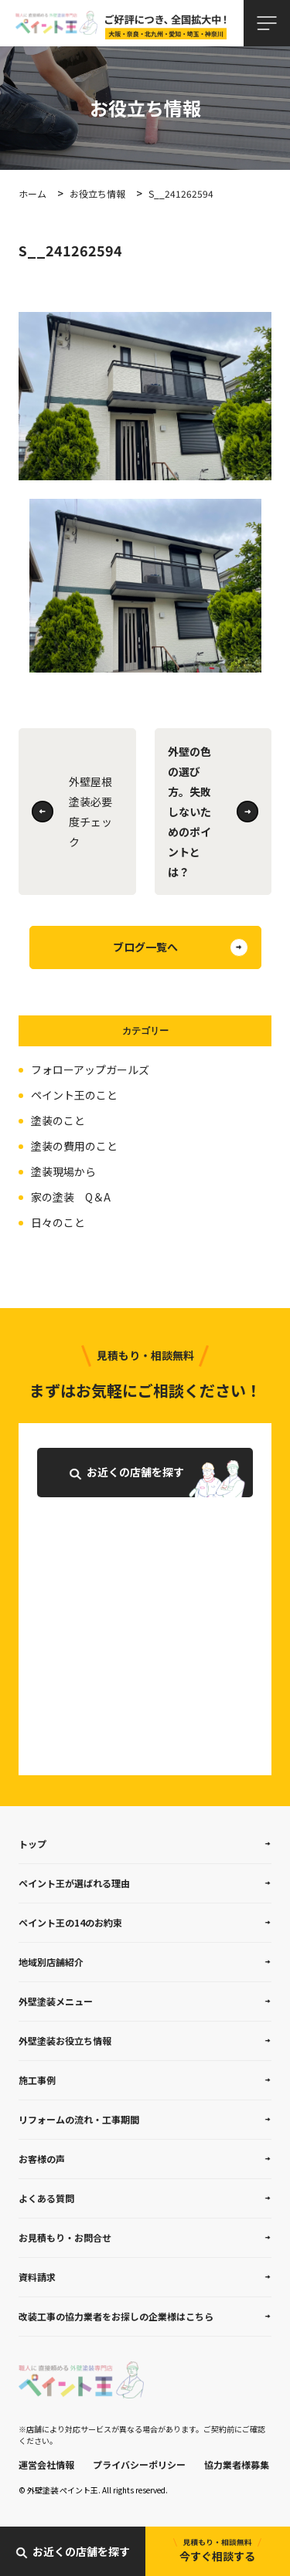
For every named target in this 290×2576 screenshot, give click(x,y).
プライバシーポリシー (139, 2464)
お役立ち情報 (97, 193)
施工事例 (37, 2079)
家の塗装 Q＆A (71, 1197)
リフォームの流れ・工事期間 (79, 2119)
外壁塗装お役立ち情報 (65, 2040)
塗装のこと (58, 1120)
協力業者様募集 (236, 2464)
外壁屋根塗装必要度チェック (90, 811)
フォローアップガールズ (90, 1069)
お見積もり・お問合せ (65, 2237)
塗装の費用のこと (74, 1146)
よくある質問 (46, 2198)
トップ (32, 1843)
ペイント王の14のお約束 (70, 1922)
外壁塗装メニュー (56, 2001)
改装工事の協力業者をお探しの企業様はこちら (116, 2316)
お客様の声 (42, 2158)
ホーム (32, 193)
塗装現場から (63, 1171)
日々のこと (58, 1222)
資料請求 (37, 2276)
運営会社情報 (46, 2464)
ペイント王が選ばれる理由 (74, 1883)
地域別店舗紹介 (51, 1961)
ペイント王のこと (74, 1095)
